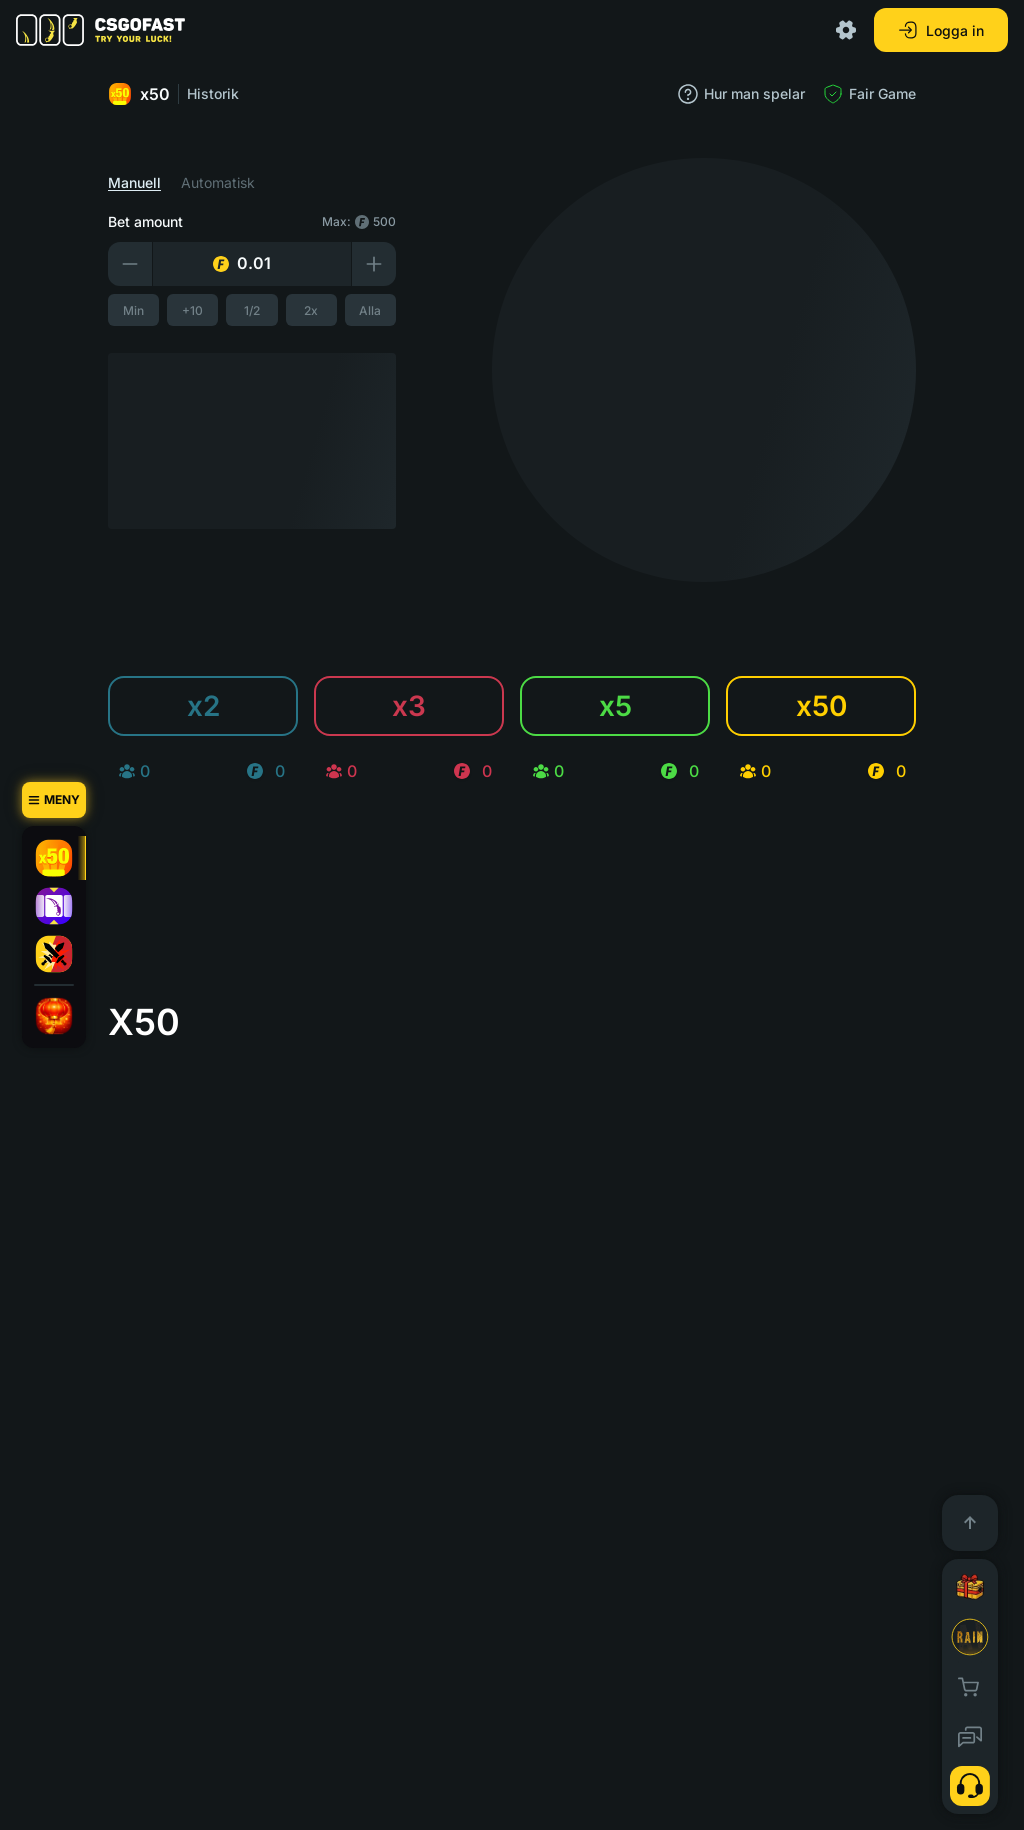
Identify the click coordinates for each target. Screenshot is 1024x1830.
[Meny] (54, 800)
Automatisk (218, 183)
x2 (203, 706)
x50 (139, 94)
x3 (409, 706)
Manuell (134, 183)
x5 (615, 706)
